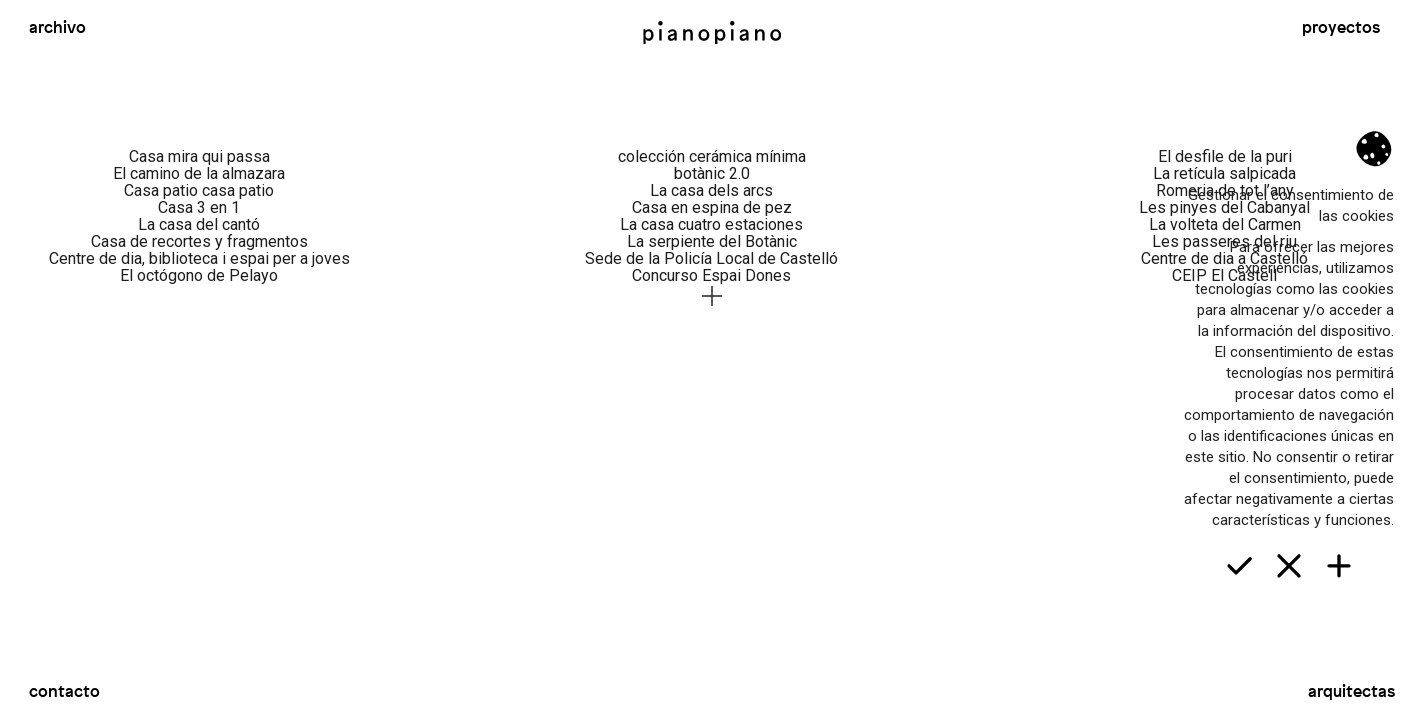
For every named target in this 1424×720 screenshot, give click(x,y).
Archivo (57, 27)
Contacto (64, 691)
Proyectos (1341, 27)
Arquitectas (1351, 691)
